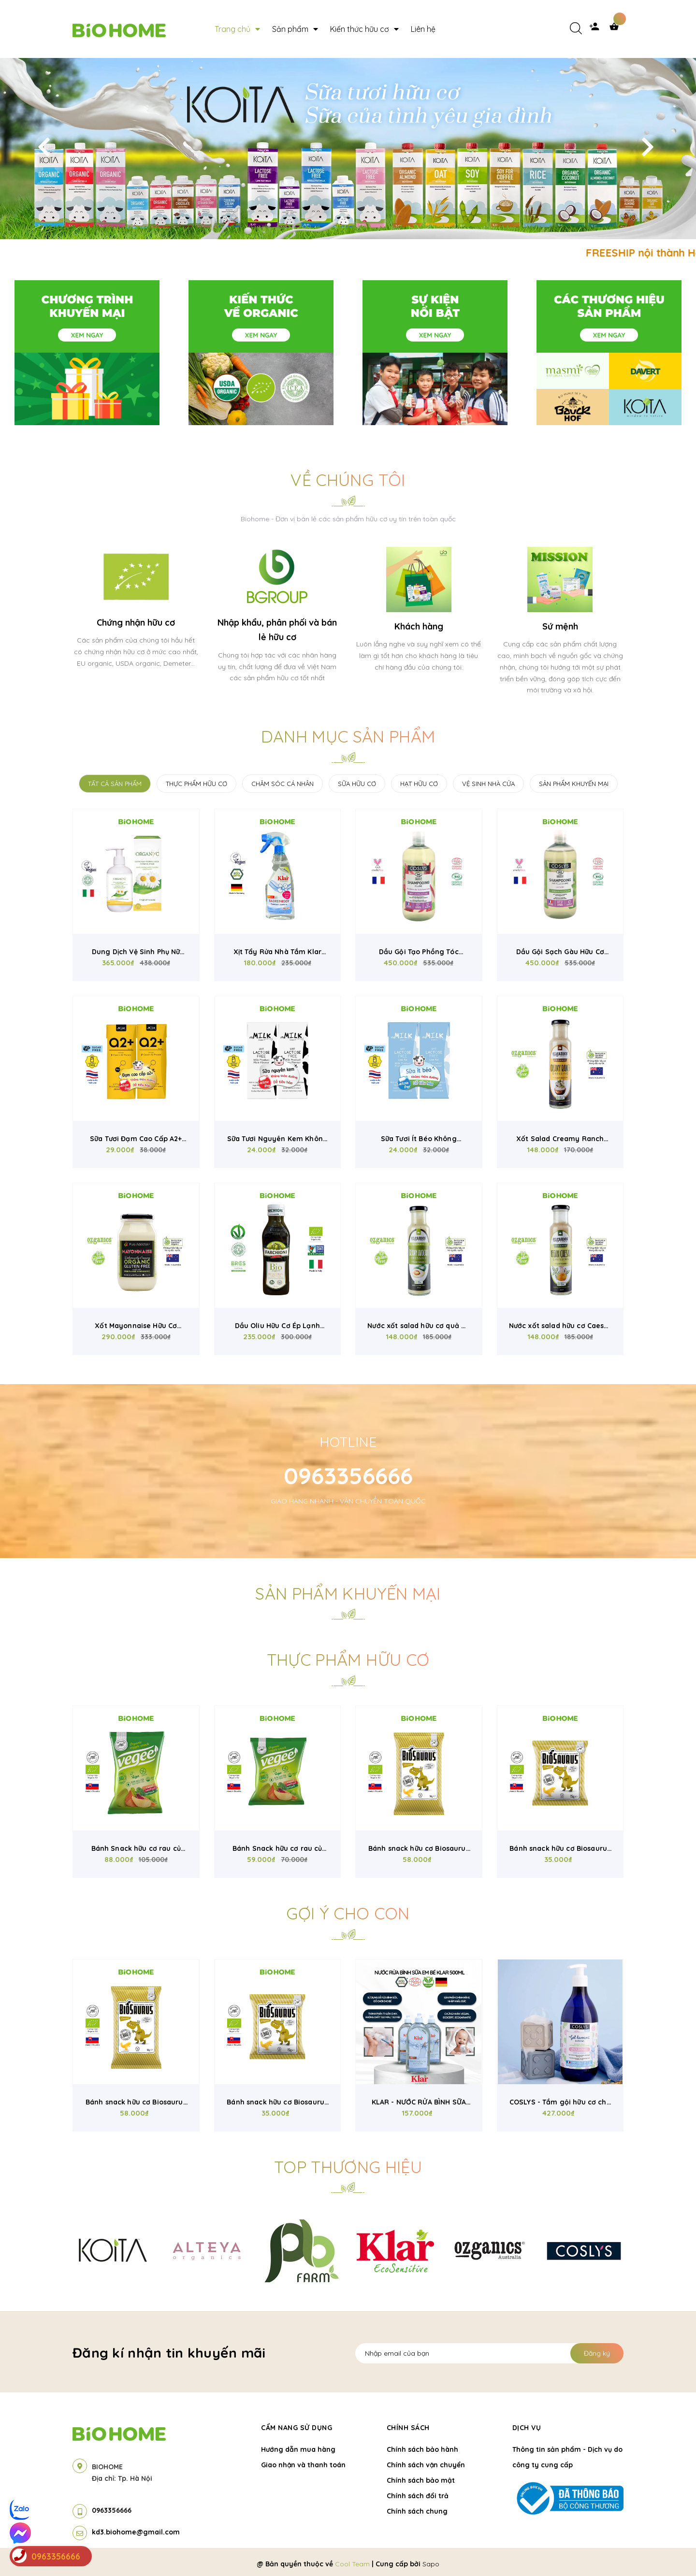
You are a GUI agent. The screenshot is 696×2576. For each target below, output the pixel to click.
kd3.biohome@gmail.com (136, 2532)
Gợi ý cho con (347, 1913)
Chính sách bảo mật (421, 2480)
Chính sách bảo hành (422, 2449)
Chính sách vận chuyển (426, 2465)
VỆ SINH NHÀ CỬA (488, 783)
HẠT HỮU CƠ (419, 783)
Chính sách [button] (408, 2427)
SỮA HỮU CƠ (357, 783)
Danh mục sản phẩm (348, 736)
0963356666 (348, 1475)
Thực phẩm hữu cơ (348, 1659)
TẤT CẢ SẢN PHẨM (115, 783)
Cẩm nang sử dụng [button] (296, 2427)
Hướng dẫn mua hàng (298, 2449)
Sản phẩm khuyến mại (347, 1593)
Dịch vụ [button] (526, 2427)
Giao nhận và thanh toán (303, 2465)
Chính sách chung (417, 2511)
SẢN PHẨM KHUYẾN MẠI (574, 783)
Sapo (430, 2564)
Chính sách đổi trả (418, 2495)
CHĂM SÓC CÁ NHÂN (282, 783)
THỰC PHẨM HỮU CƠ (196, 783)
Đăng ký (597, 2353)
